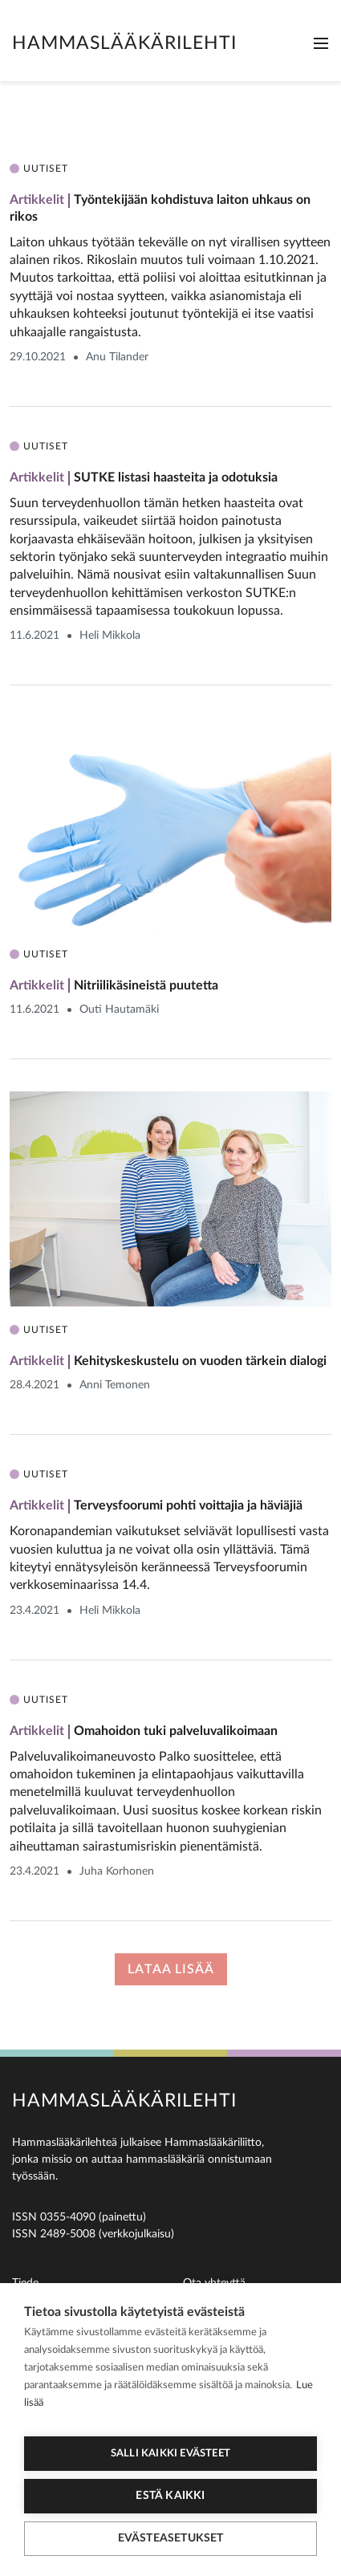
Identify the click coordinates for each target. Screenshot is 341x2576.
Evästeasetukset (171, 2538)
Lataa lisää (171, 1969)
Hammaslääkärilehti (124, 43)
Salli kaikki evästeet (170, 2453)
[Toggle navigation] (321, 43)
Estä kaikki (170, 2495)
